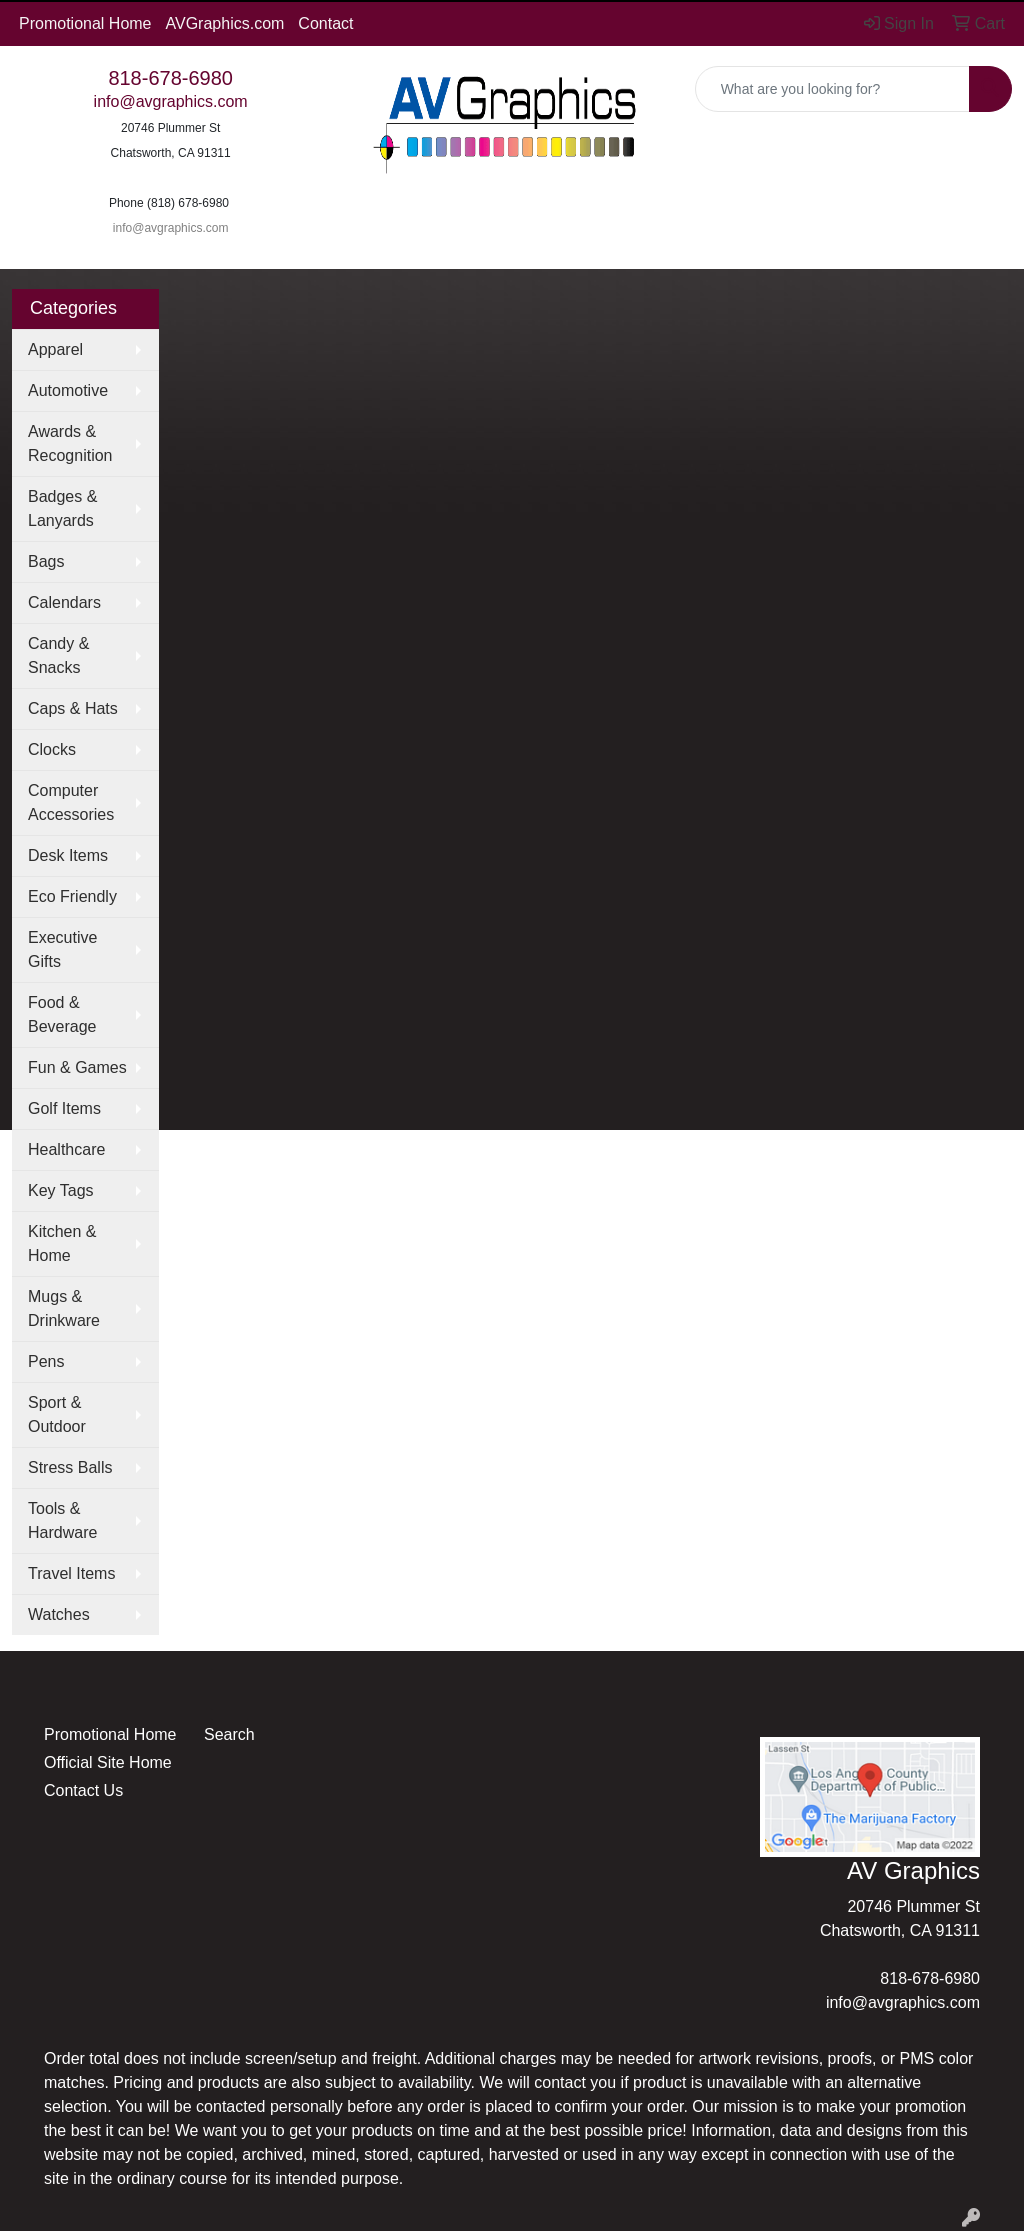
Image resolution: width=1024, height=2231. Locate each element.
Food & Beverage (62, 1014)
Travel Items (71, 1573)
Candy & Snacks (58, 655)
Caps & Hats (73, 708)
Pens (46, 1361)
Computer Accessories (71, 802)
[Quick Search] (832, 89)
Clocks (52, 749)
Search (229, 1734)
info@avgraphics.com (171, 101)
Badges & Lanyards (62, 508)
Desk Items (68, 855)
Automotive (68, 390)
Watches (59, 1614)
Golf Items (64, 1108)
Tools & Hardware (62, 1520)
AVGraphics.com (225, 23)
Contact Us (83, 1790)
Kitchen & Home (62, 1243)
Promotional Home (85, 23)
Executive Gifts (62, 949)
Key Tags (61, 1190)
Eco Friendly (72, 896)
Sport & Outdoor (57, 1414)
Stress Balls (70, 1467)
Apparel (55, 349)
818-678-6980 (170, 78)
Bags (46, 561)
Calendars (64, 602)
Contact (325, 23)
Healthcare (66, 1149)
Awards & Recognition (70, 443)
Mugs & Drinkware (64, 1308)
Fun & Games (77, 1067)
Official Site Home (108, 1762)
